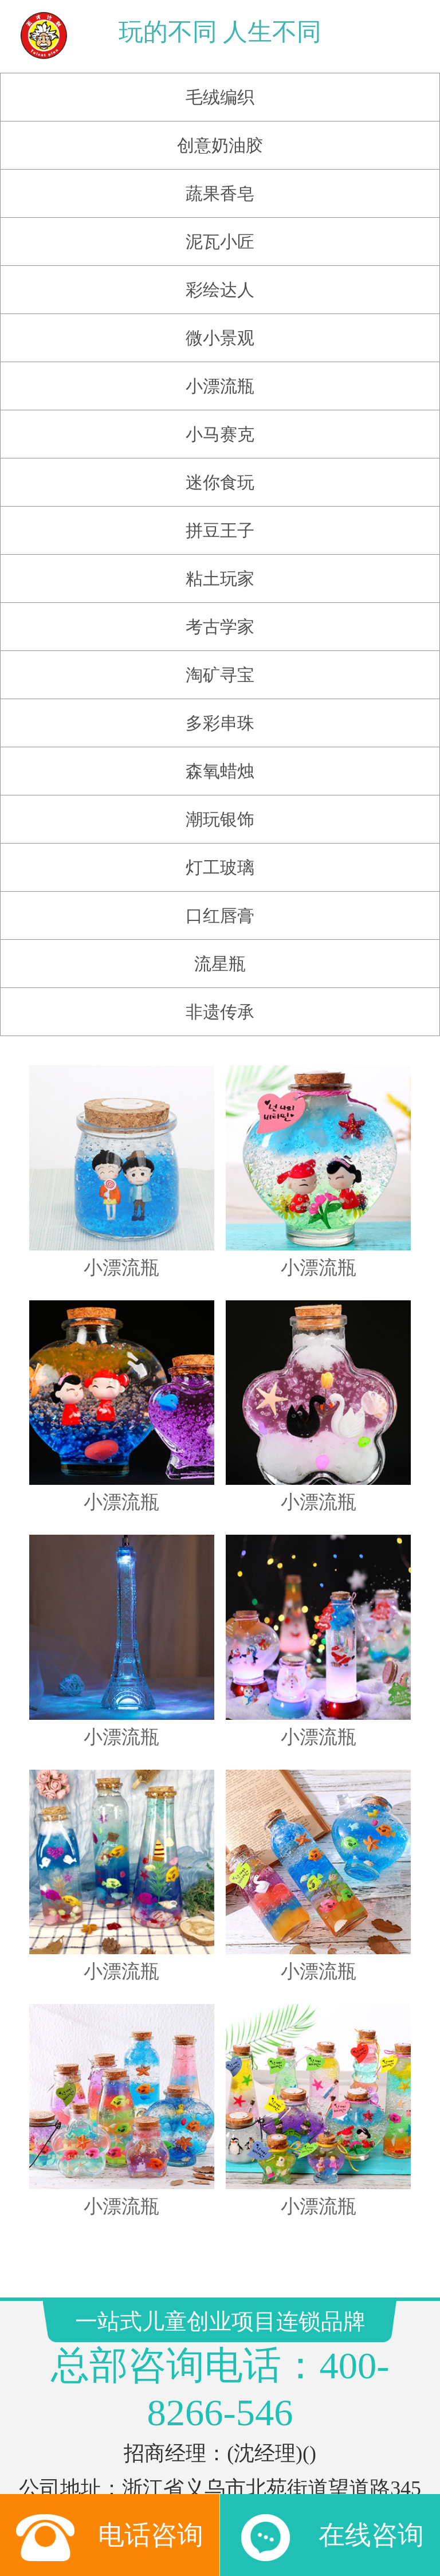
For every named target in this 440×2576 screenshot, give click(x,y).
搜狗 (177, 2480)
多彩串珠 (220, 706)
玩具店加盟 (132, 2435)
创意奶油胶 (220, 128)
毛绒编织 (220, 80)
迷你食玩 (220, 465)
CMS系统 (220, 2457)
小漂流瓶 (220, 369)
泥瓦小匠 (220, 224)
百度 (252, 2480)
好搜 (327, 2480)
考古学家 (220, 610)
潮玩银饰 (220, 802)
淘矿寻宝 (220, 658)
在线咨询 (330, 2547)
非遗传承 (220, 995)
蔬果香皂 (220, 176)
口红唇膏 (220, 898)
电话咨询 (110, 2547)
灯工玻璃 (220, 850)
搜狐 (289, 2480)
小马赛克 (220, 417)
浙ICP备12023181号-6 (220, 2374)
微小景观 (220, 321)
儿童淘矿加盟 (220, 2435)
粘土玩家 (220, 561)
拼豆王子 (220, 513)
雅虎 (310, 2457)
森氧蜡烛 (220, 754)
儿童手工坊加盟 (322, 2435)
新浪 (215, 2480)
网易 (273, 2457)
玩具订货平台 (140, 2457)
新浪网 (354, 2457)
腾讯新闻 (125, 2480)
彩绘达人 (220, 273)
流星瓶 (220, 947)
